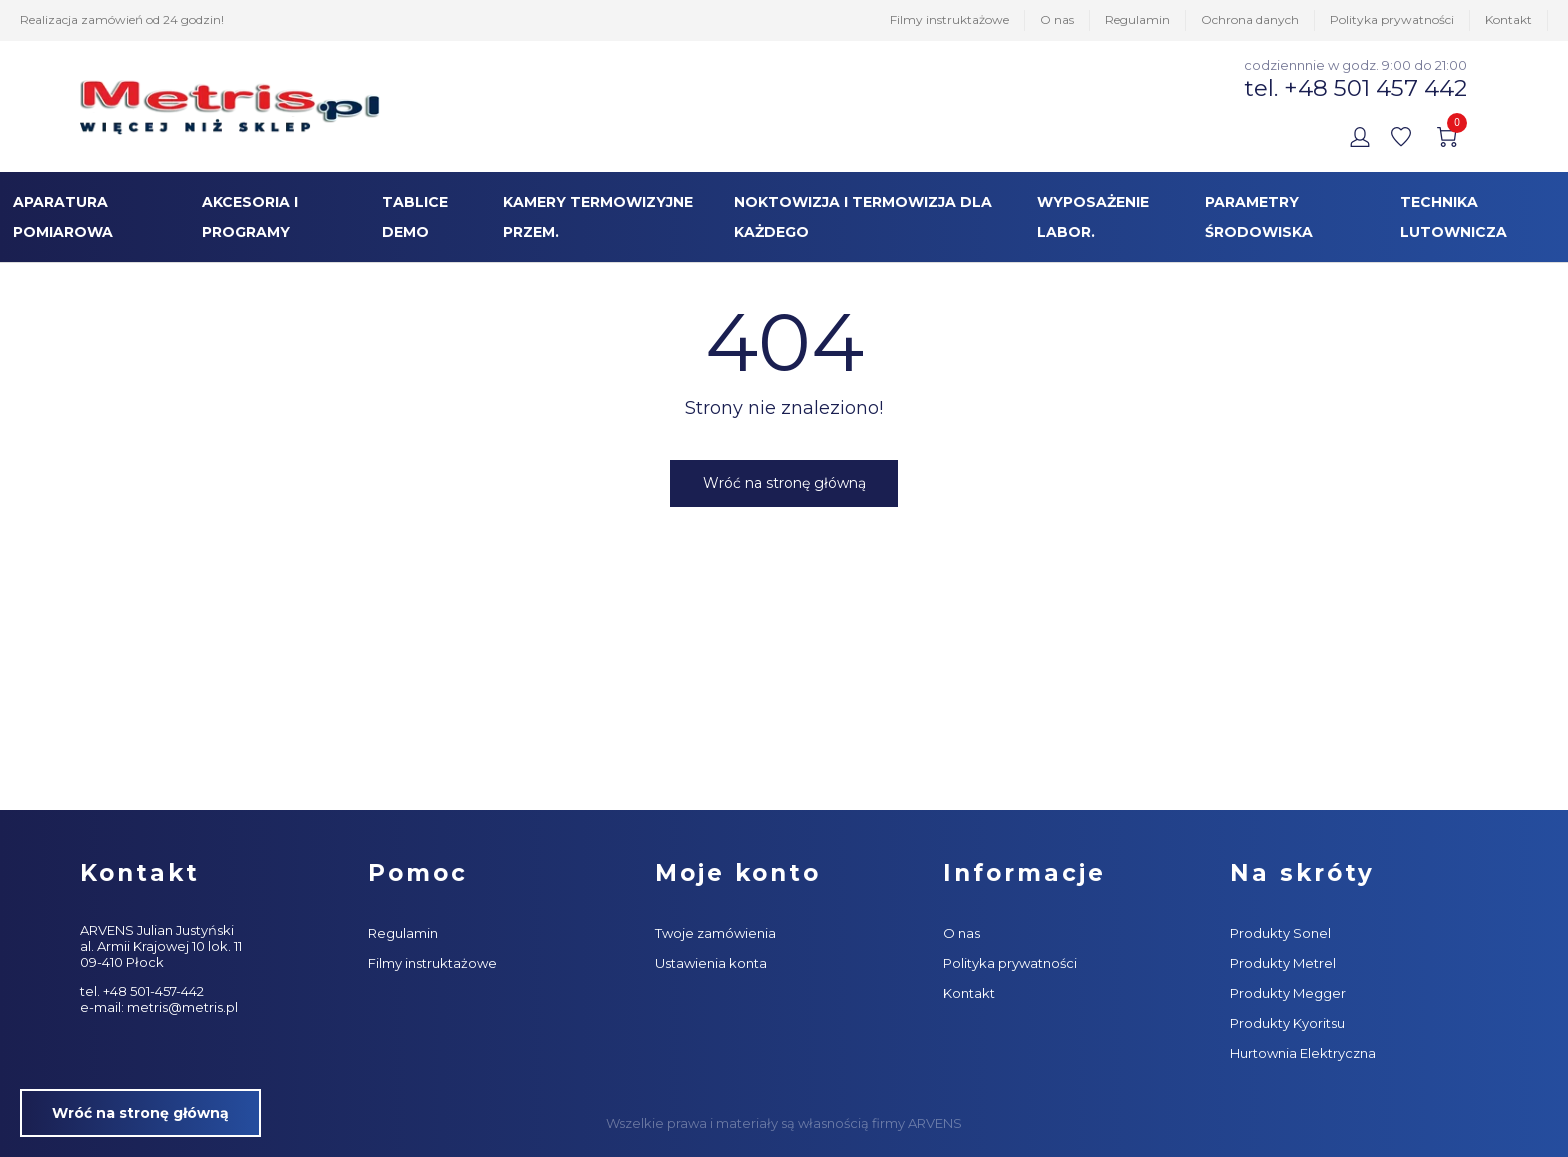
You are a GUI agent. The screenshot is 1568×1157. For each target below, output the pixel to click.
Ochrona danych (1250, 19)
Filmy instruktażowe (949, 19)
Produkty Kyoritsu (1287, 1023)
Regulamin (1137, 19)
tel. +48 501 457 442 (1355, 88)
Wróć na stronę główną (784, 483)
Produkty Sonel (1280, 933)
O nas (1057, 19)
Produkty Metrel (1283, 963)
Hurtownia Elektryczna (1303, 1053)
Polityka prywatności (1392, 19)
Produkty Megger (1288, 993)
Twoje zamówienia (715, 933)
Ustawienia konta (711, 963)
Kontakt (1508, 19)
